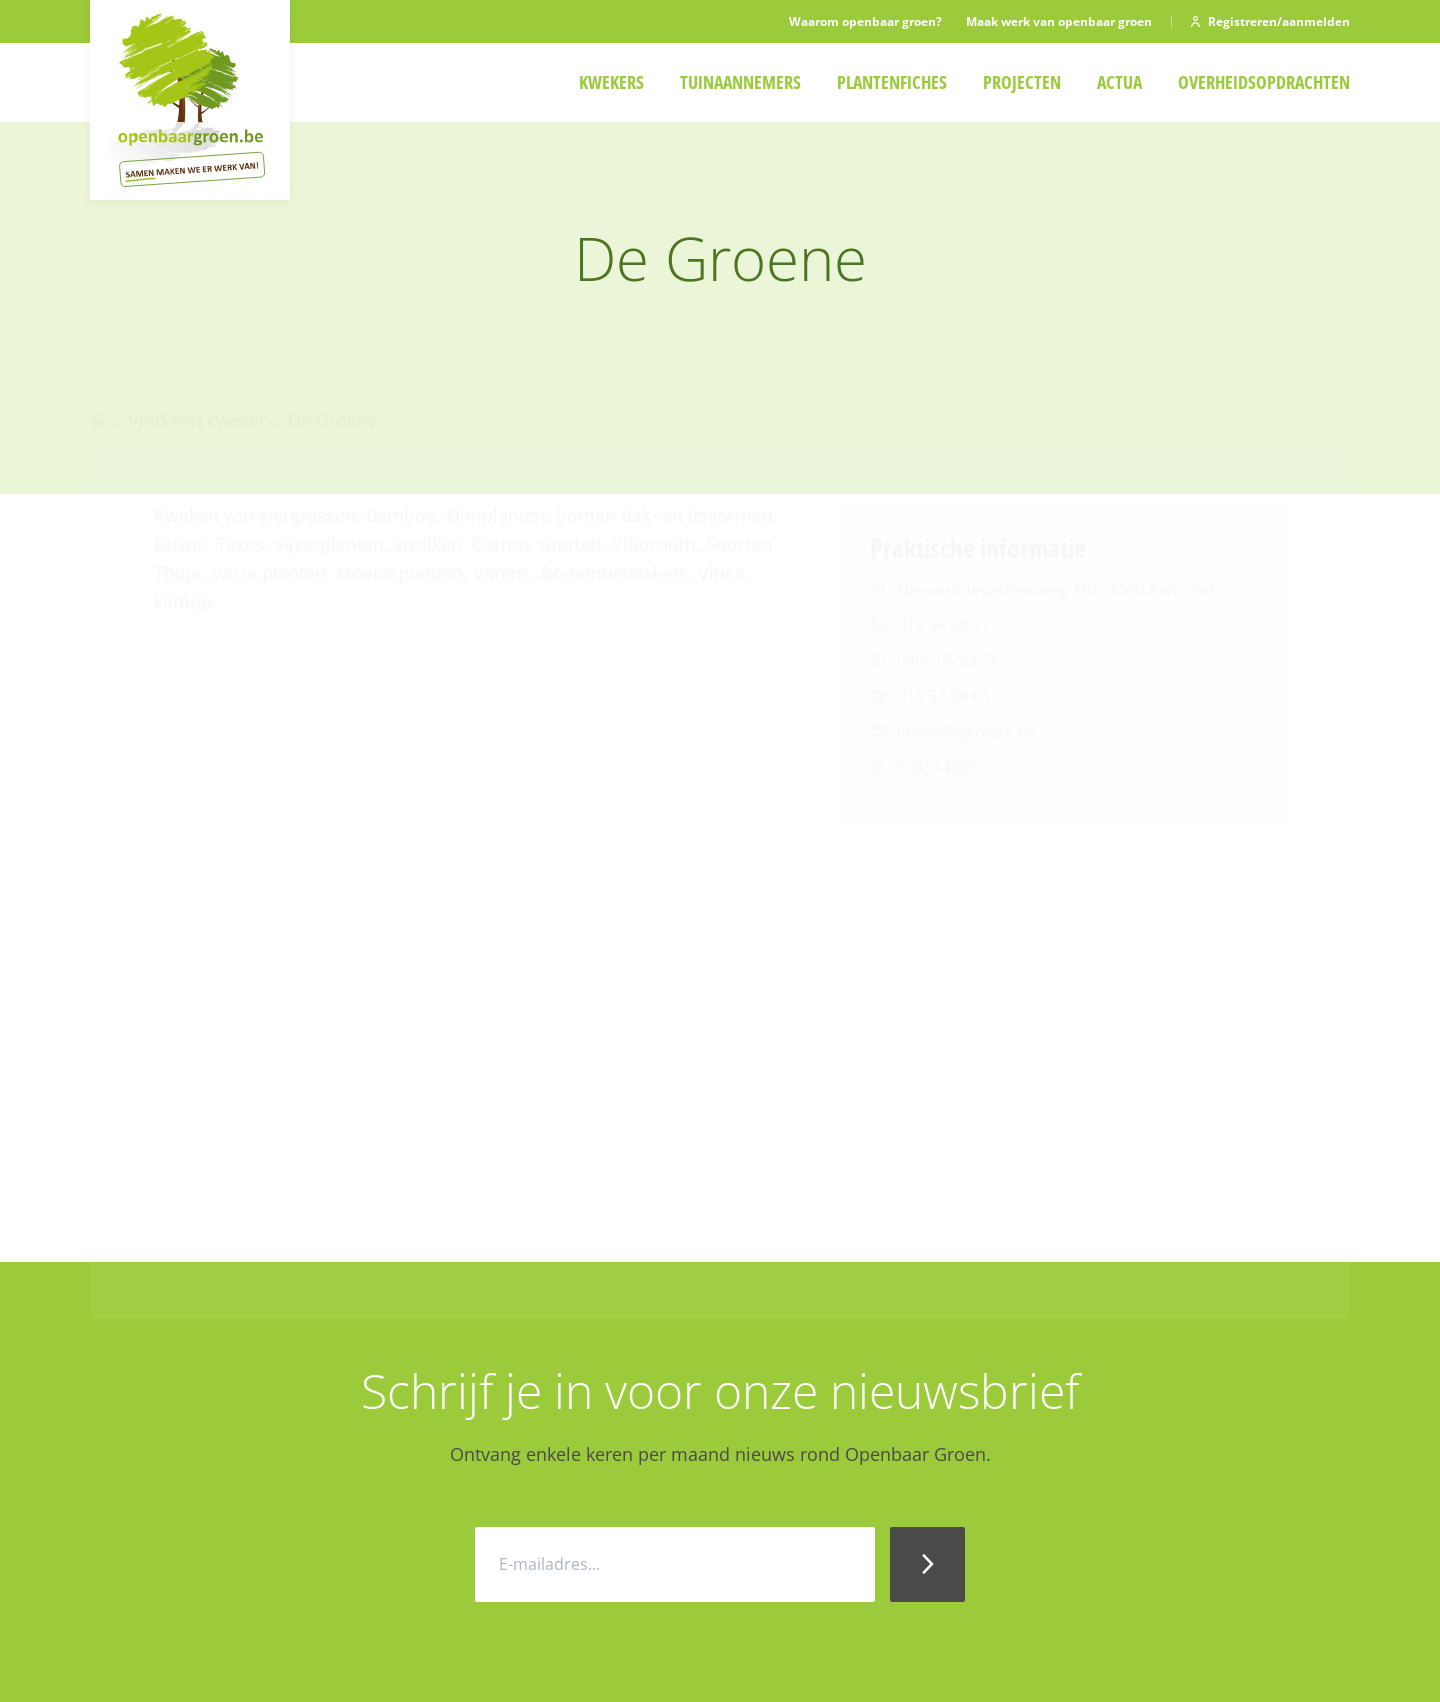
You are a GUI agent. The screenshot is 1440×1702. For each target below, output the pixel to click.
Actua (1119, 82)
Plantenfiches (892, 82)
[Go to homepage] (98, 363)
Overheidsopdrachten (1264, 82)
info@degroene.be (966, 675)
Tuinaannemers (740, 82)
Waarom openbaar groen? (865, 21)
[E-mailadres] (675, 1564)
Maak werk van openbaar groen (1059, 21)
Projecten (1022, 82)
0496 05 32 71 (948, 604)
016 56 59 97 (943, 568)
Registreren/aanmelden (1269, 21)
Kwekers (611, 82)
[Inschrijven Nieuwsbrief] (927, 1564)
